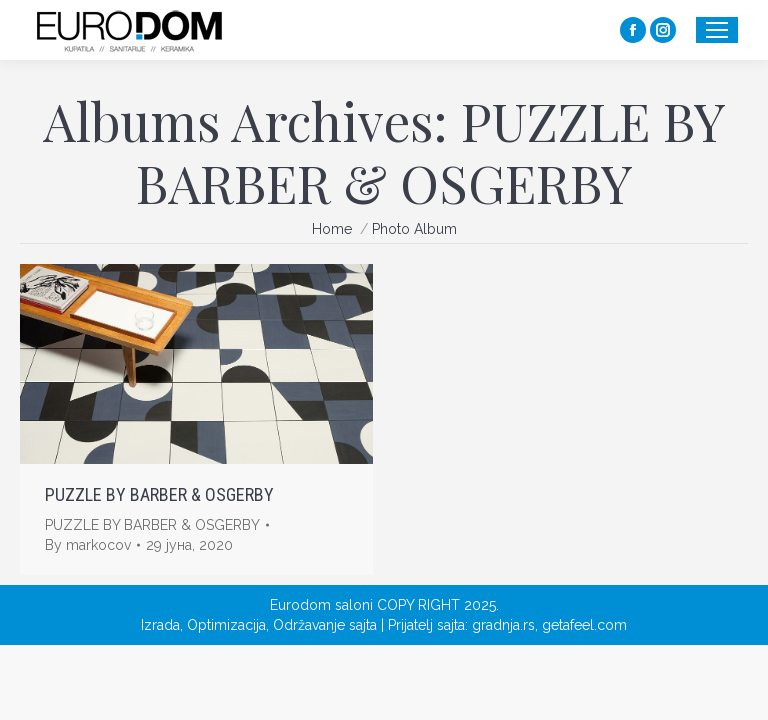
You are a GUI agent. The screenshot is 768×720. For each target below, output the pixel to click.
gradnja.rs (503, 625)
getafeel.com (584, 625)
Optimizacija (226, 625)
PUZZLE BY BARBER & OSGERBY (159, 494)
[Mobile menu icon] (717, 30)
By (88, 545)
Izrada (160, 625)
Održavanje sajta (325, 625)
